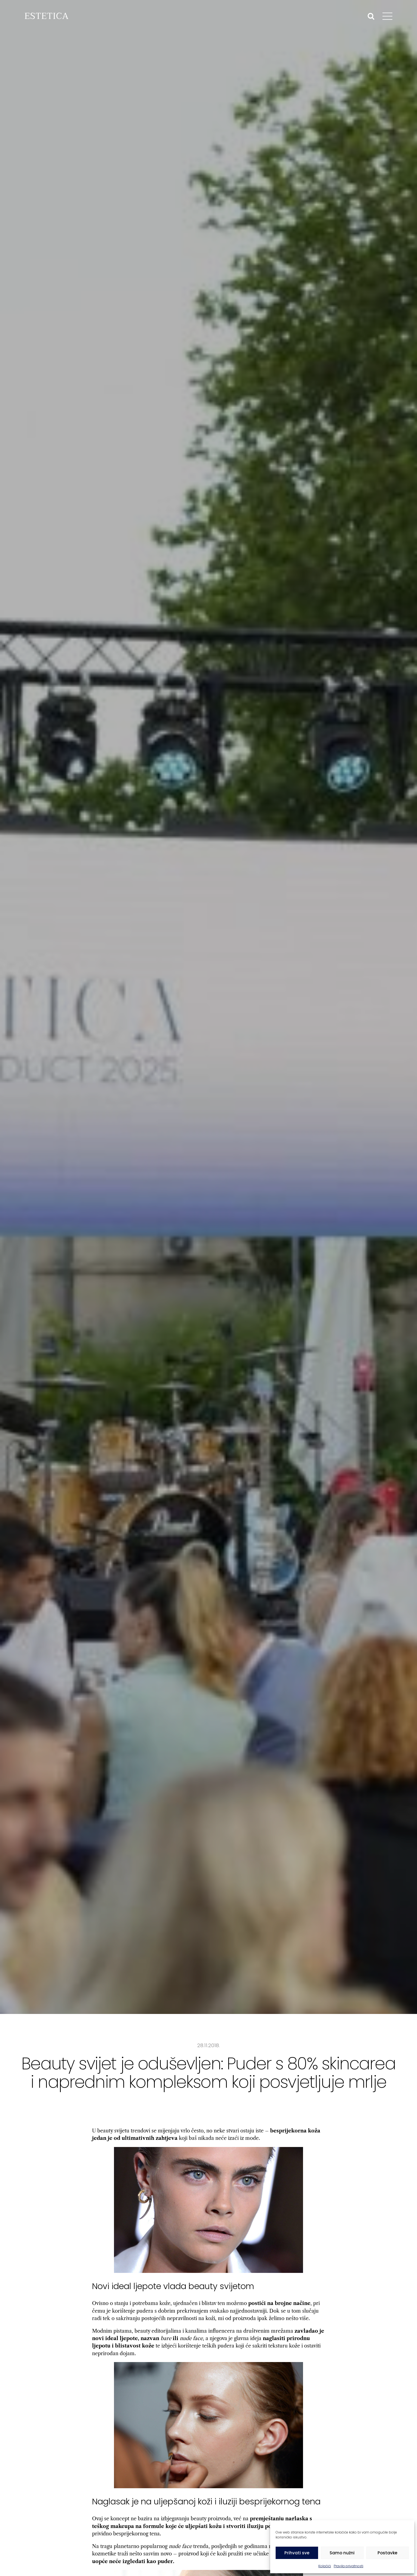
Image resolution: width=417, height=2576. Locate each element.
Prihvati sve (296, 2553)
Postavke (387, 2553)
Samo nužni (342, 2553)
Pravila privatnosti (348, 2566)
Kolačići (324, 2566)
